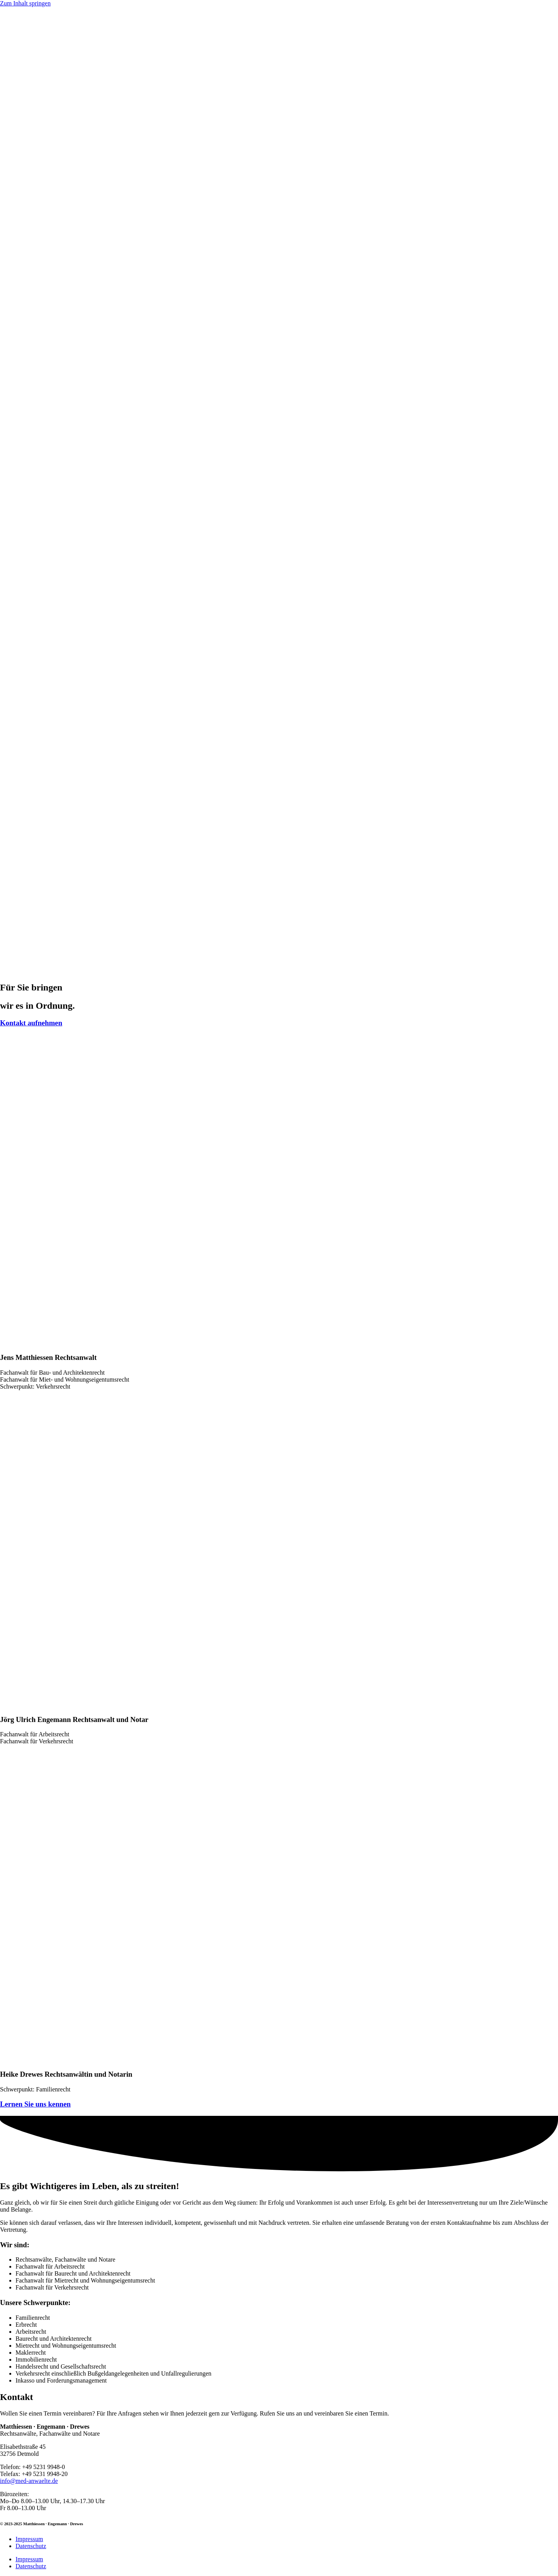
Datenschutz (31, 2546)
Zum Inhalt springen (25, 3)
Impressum (29, 2539)
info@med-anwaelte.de (29, 2481)
